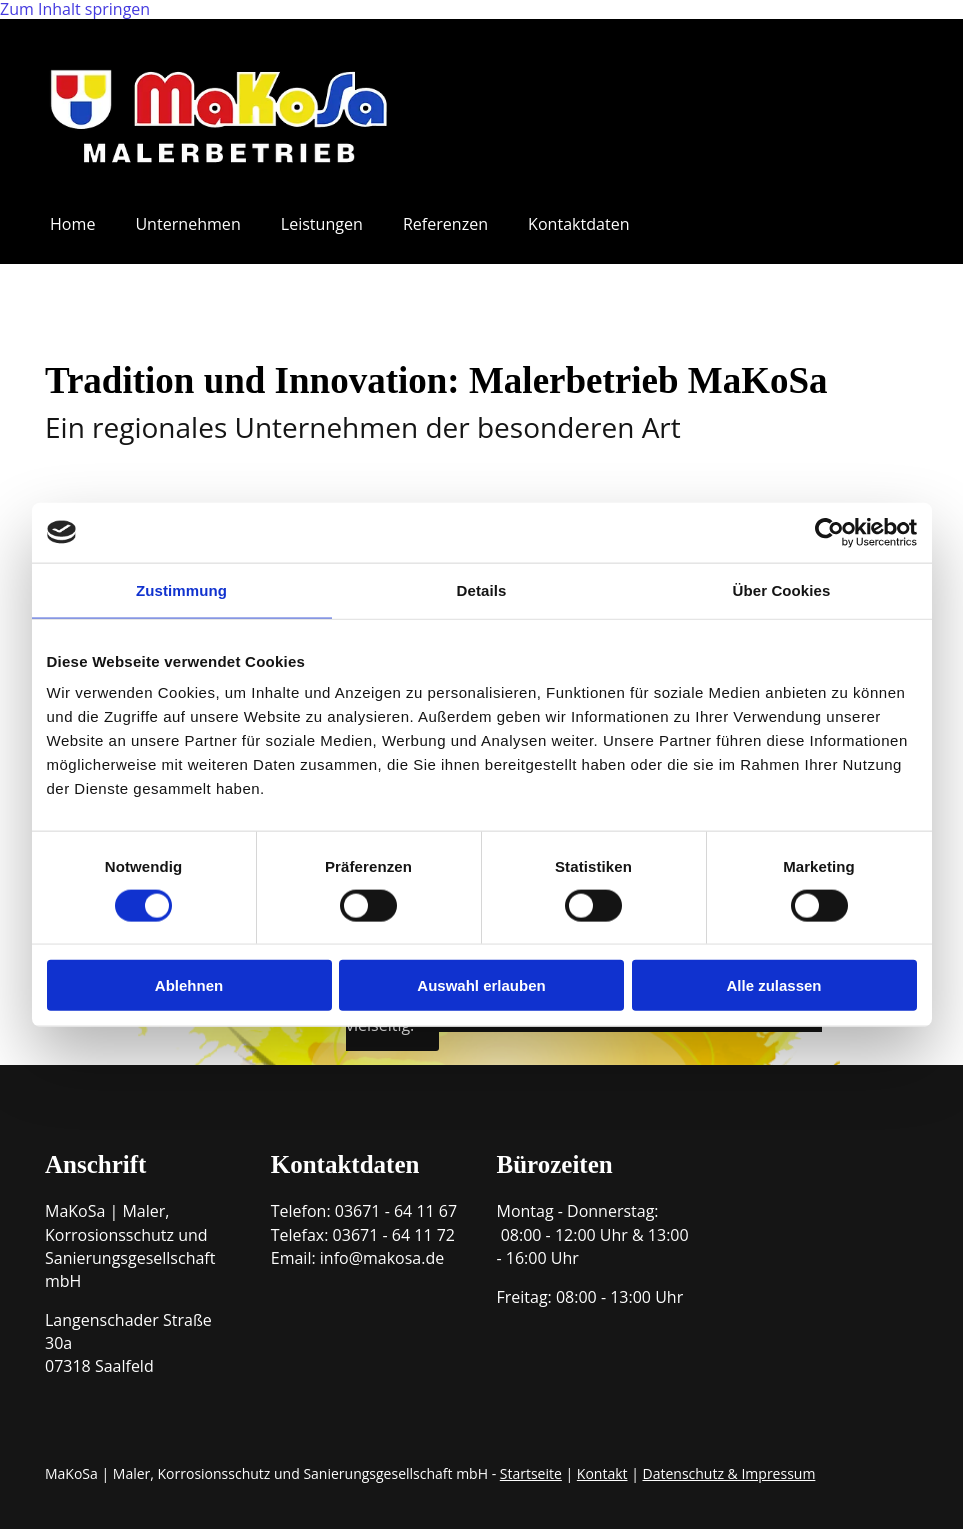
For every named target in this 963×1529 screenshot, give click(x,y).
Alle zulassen (773, 985)
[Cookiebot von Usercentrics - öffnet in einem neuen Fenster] (829, 532)
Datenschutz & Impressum (729, 1472)
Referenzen (444, 223)
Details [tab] (482, 589)
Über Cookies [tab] (782, 589)
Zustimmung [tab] (181, 589)
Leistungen (321, 223)
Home (72, 223)
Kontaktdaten (577, 223)
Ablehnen (189, 985)
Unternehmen (187, 223)
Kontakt (602, 1472)
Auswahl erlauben (481, 985)
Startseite (531, 1472)
